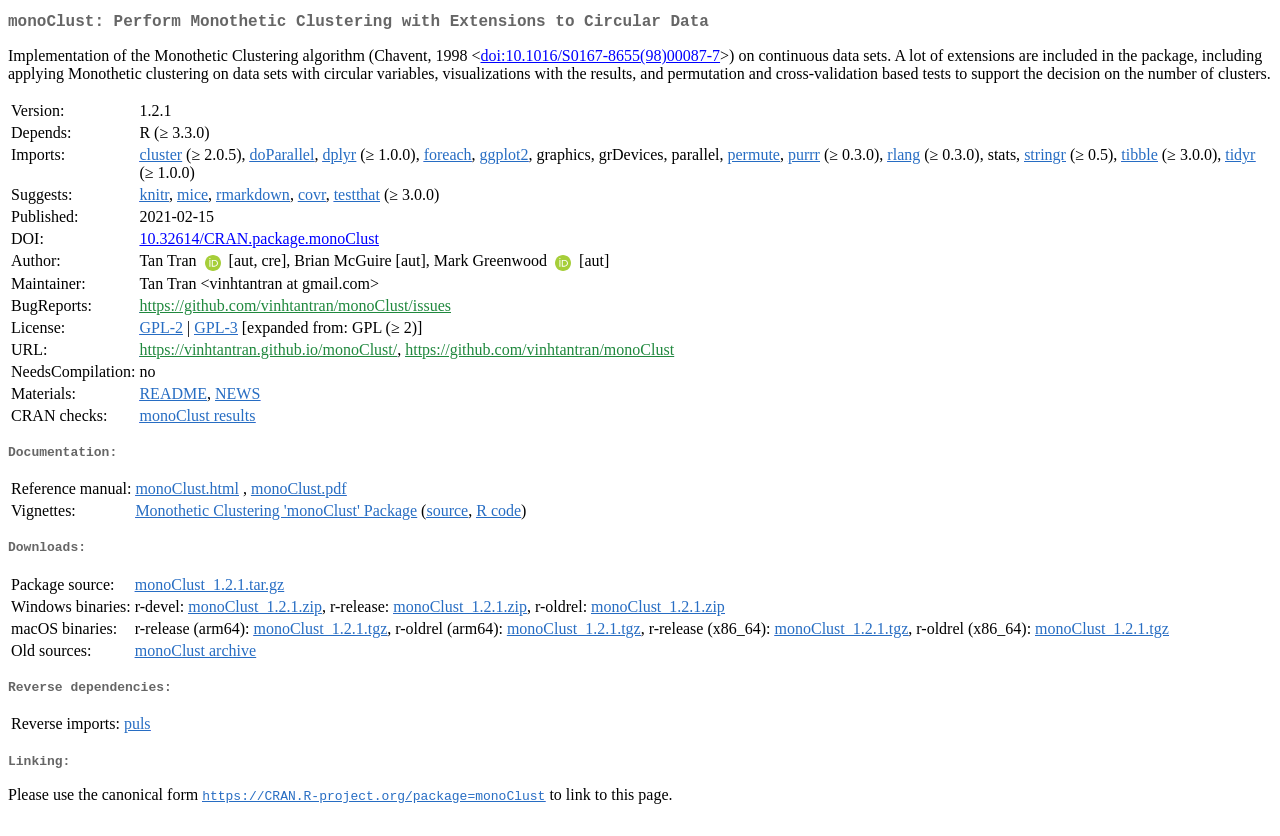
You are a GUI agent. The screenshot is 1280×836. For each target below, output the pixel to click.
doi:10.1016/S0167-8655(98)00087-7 (601, 59)
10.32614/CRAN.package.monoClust (259, 242)
